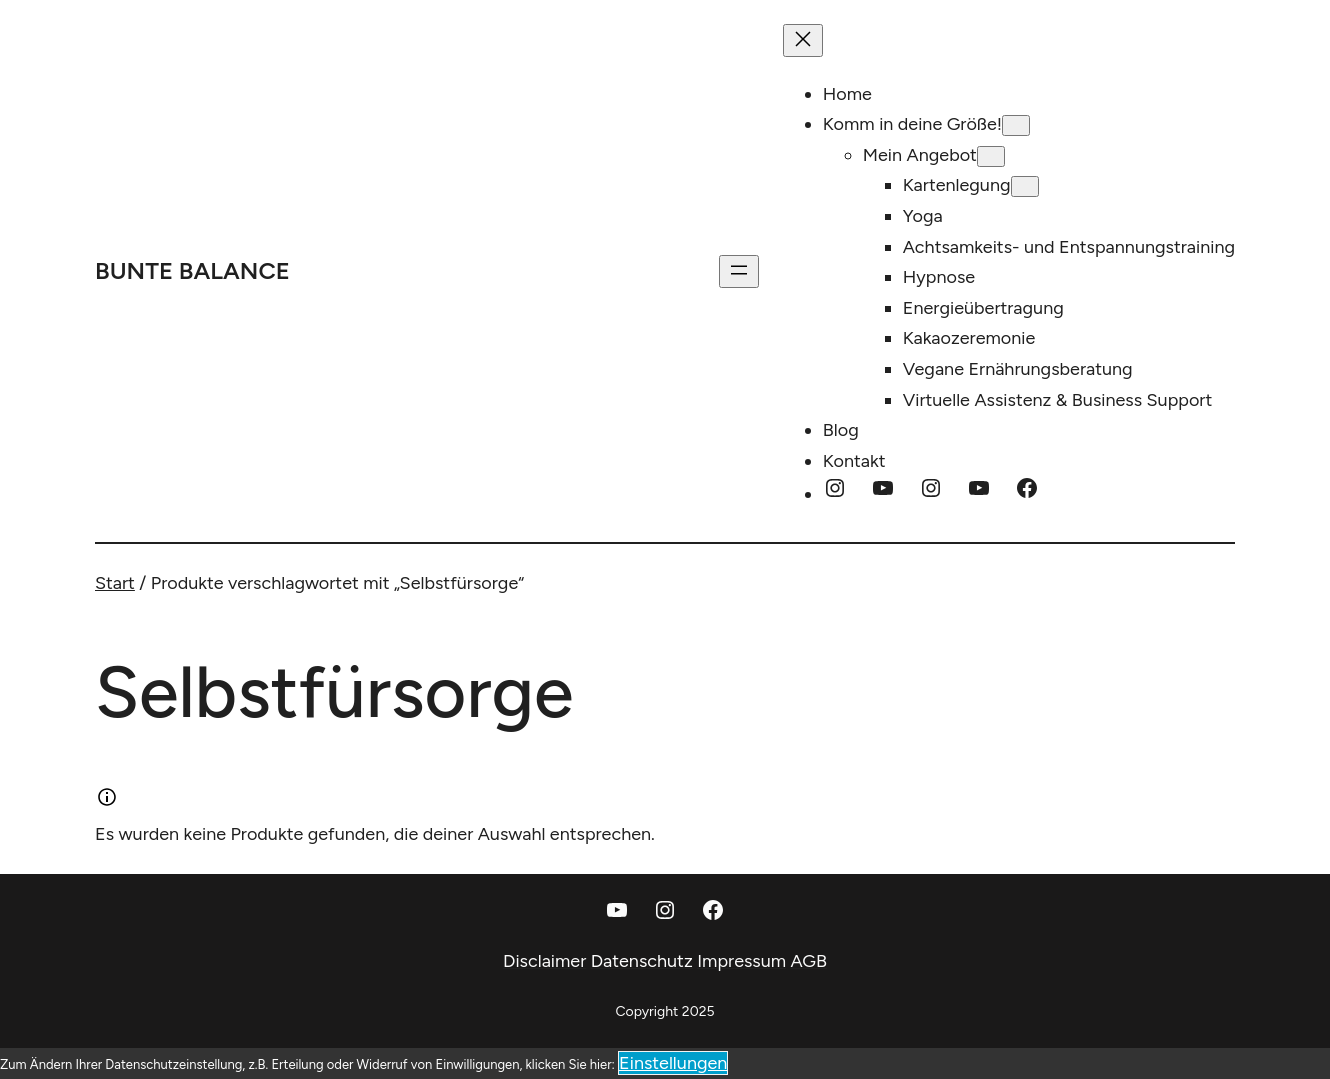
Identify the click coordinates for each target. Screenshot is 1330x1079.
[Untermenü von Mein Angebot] (991, 156)
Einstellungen (673, 1063)
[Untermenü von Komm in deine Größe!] (1016, 125)
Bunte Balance (192, 270)
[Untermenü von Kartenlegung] (1025, 186)
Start (115, 583)
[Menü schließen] (803, 40)
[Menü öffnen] (739, 271)
